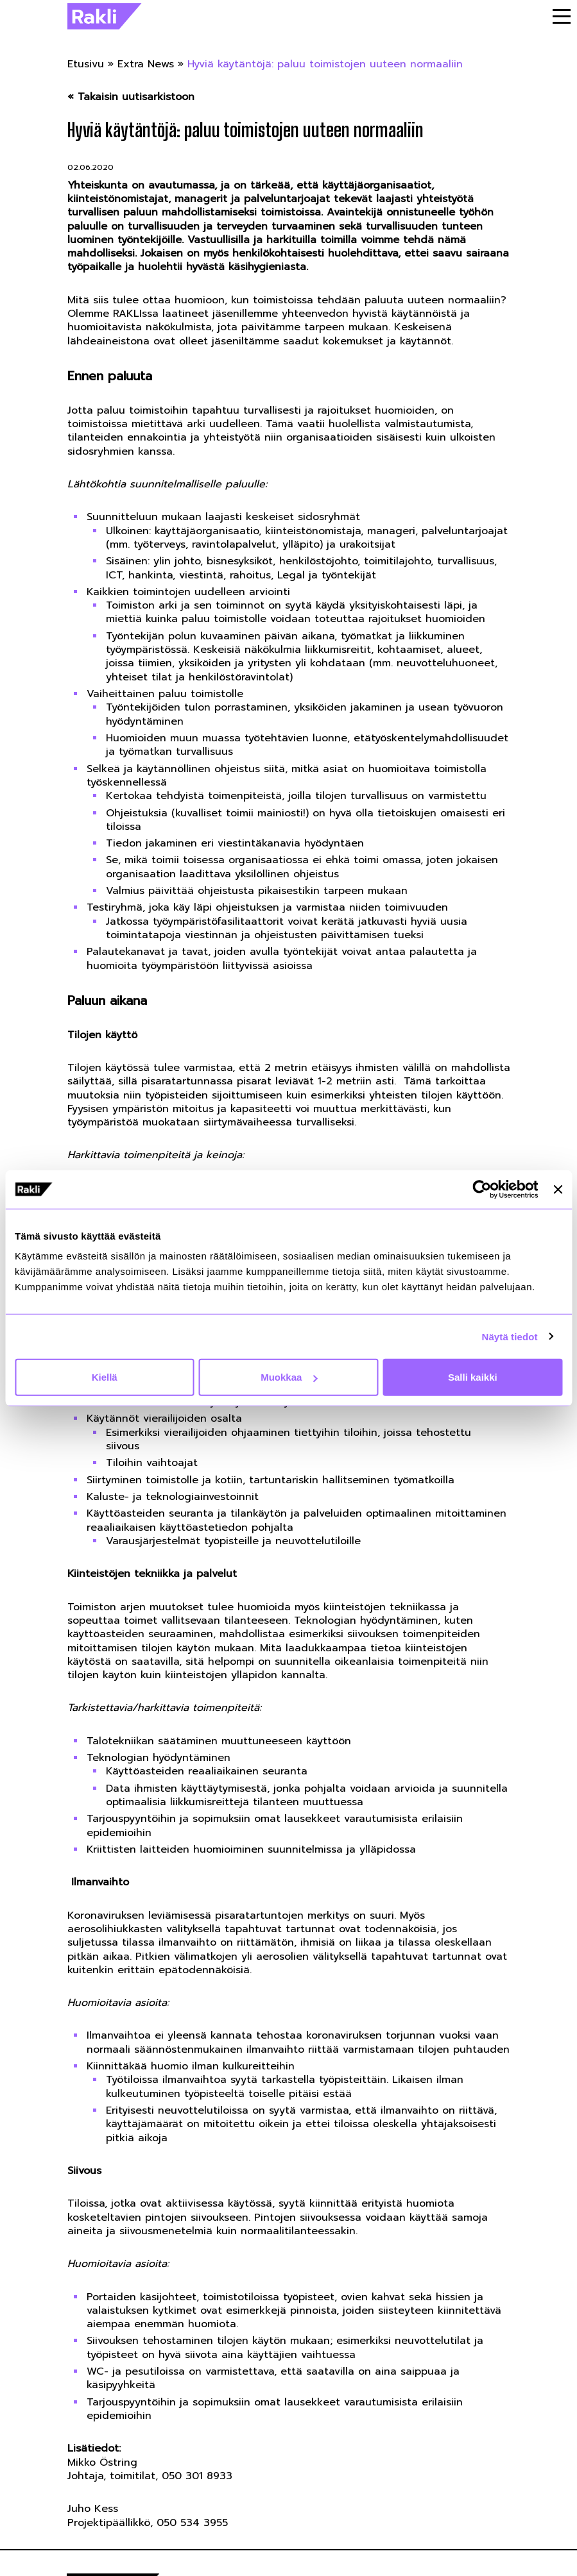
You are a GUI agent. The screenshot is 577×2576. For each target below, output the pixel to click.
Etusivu (85, 64)
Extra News (145, 64)
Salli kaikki (472, 1377)
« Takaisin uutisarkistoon (130, 97)
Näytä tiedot (510, 1336)
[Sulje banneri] (557, 1188)
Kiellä (104, 1377)
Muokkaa (289, 1377)
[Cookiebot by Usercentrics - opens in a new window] (482, 1189)
